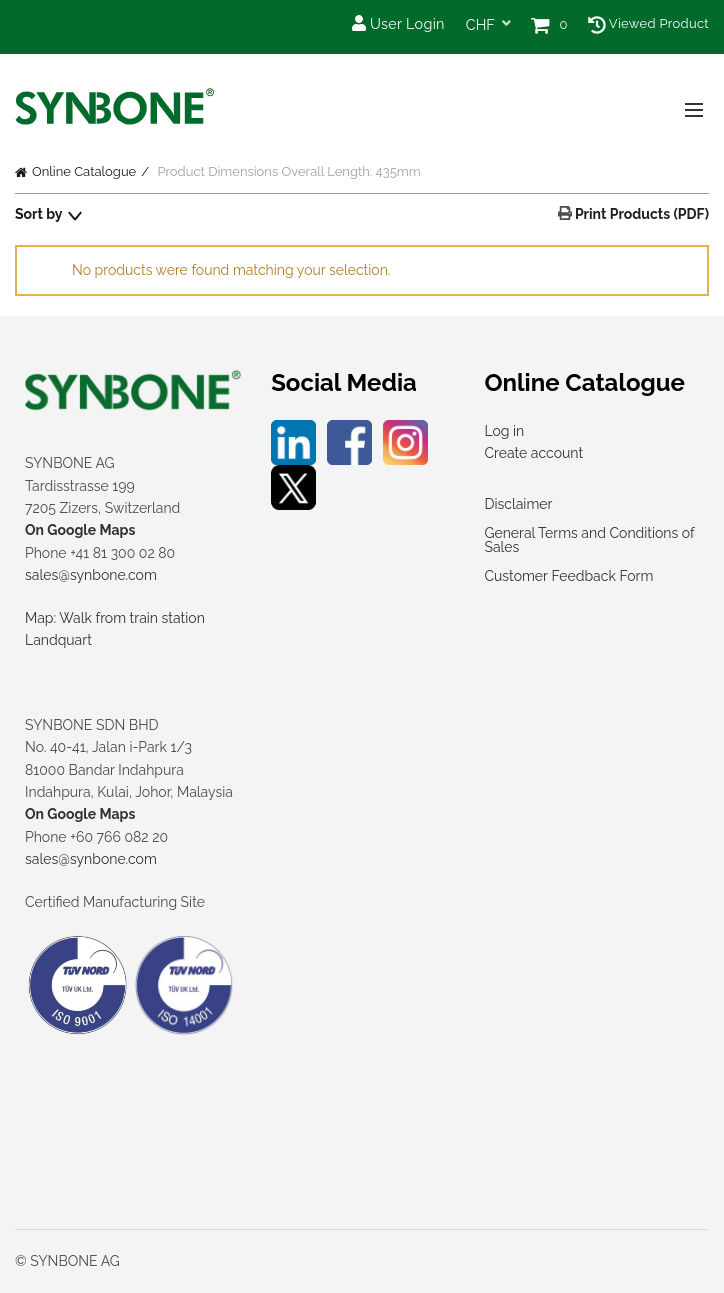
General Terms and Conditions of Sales (589, 540)
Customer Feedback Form (568, 576)
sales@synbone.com (91, 575)
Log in (504, 431)
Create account (533, 453)
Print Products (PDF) (640, 214)
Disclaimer (518, 504)
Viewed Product (648, 23)
